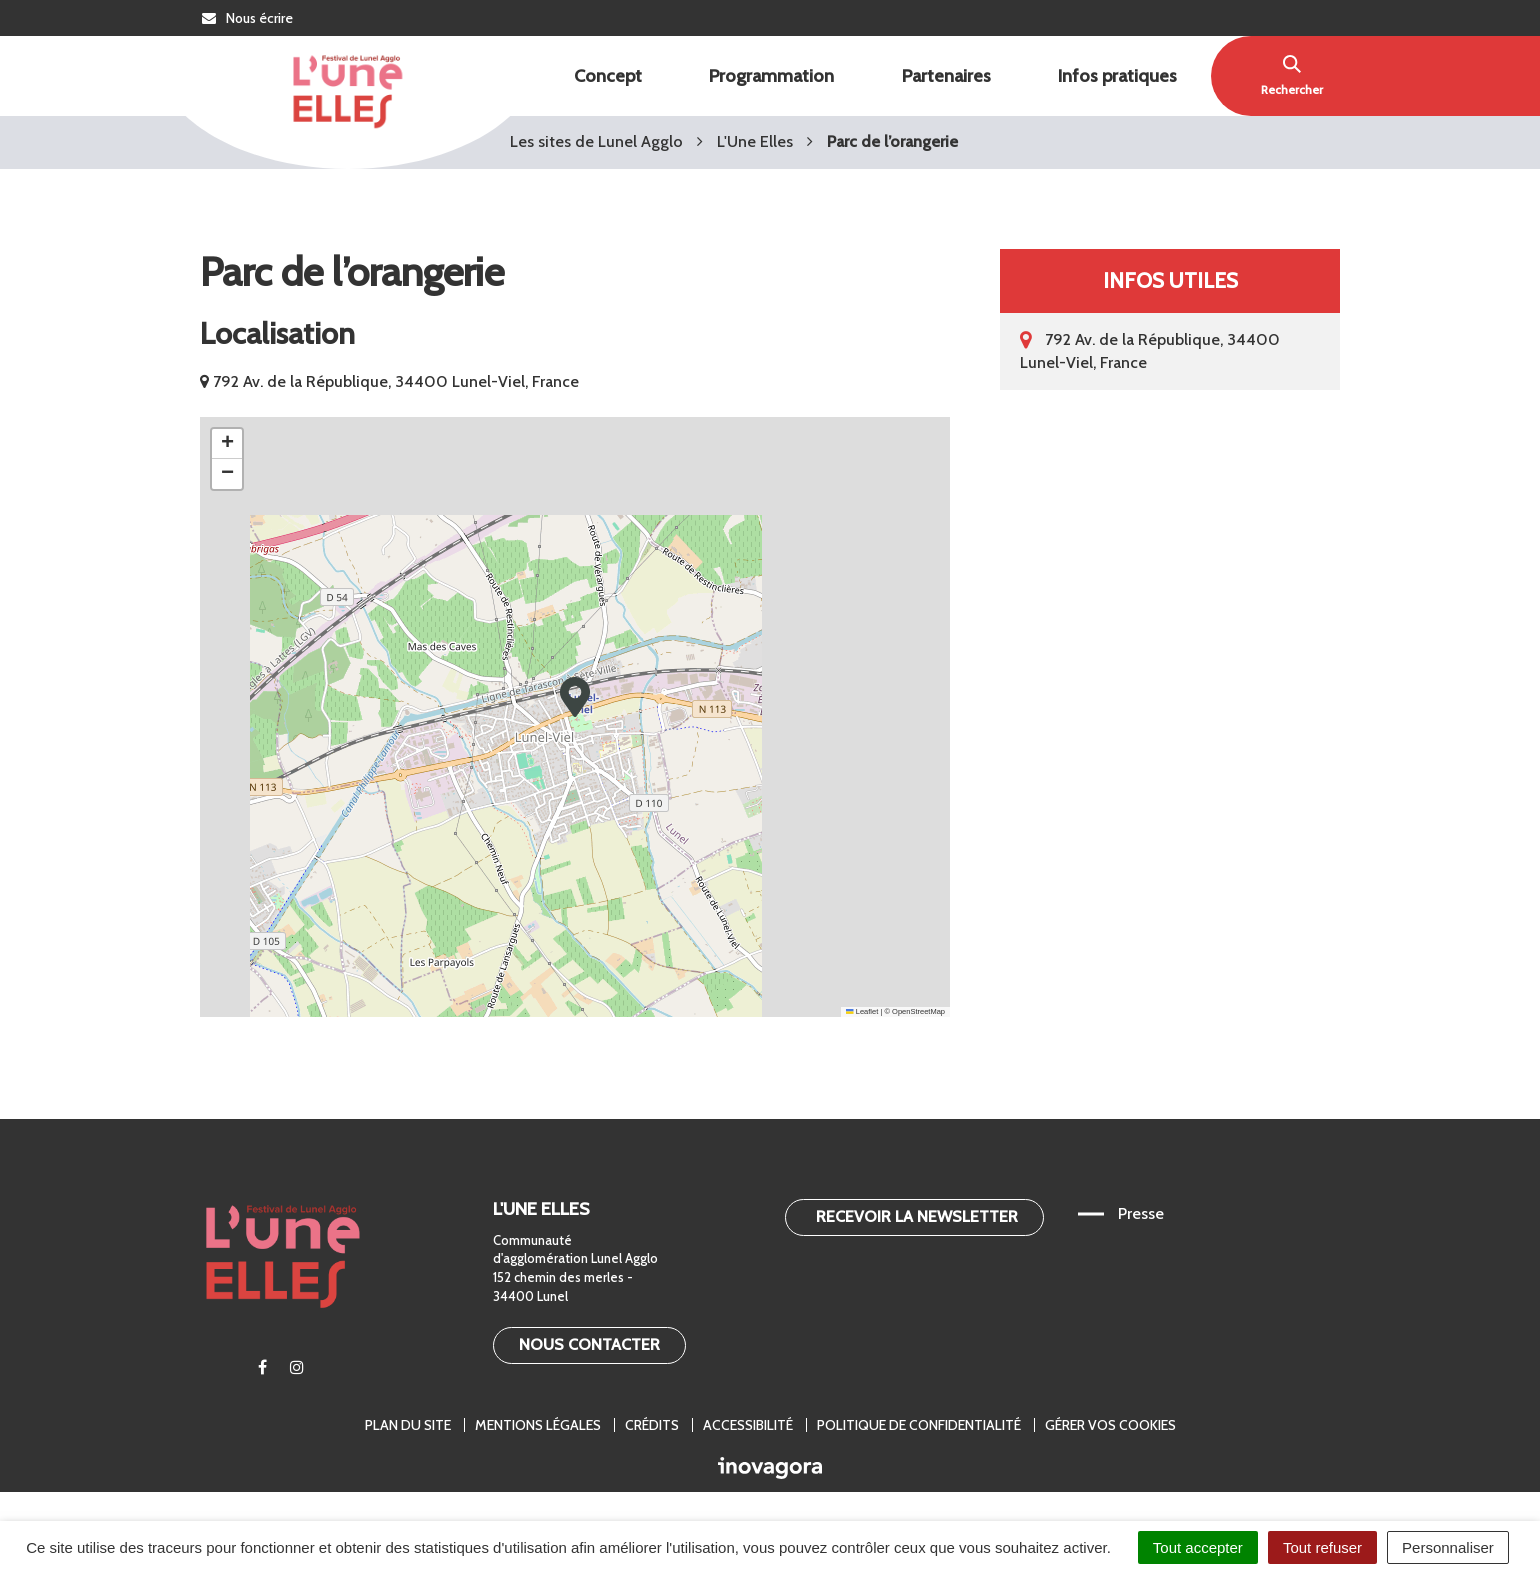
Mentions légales (538, 1425)
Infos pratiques (1117, 76)
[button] (575, 697)
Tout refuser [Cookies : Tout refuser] (1322, 1547)
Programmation (771, 76)
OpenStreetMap (918, 1011)
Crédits (652, 1425)
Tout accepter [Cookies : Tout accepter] (1198, 1547)
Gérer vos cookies (1110, 1425)
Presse (1141, 1213)
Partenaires (946, 76)
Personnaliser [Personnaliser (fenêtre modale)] (1448, 1547)
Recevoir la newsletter (917, 1216)
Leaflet (862, 1011)
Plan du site (408, 1425)
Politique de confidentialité (919, 1425)
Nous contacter (589, 1344)
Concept (608, 76)
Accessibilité (748, 1425)
